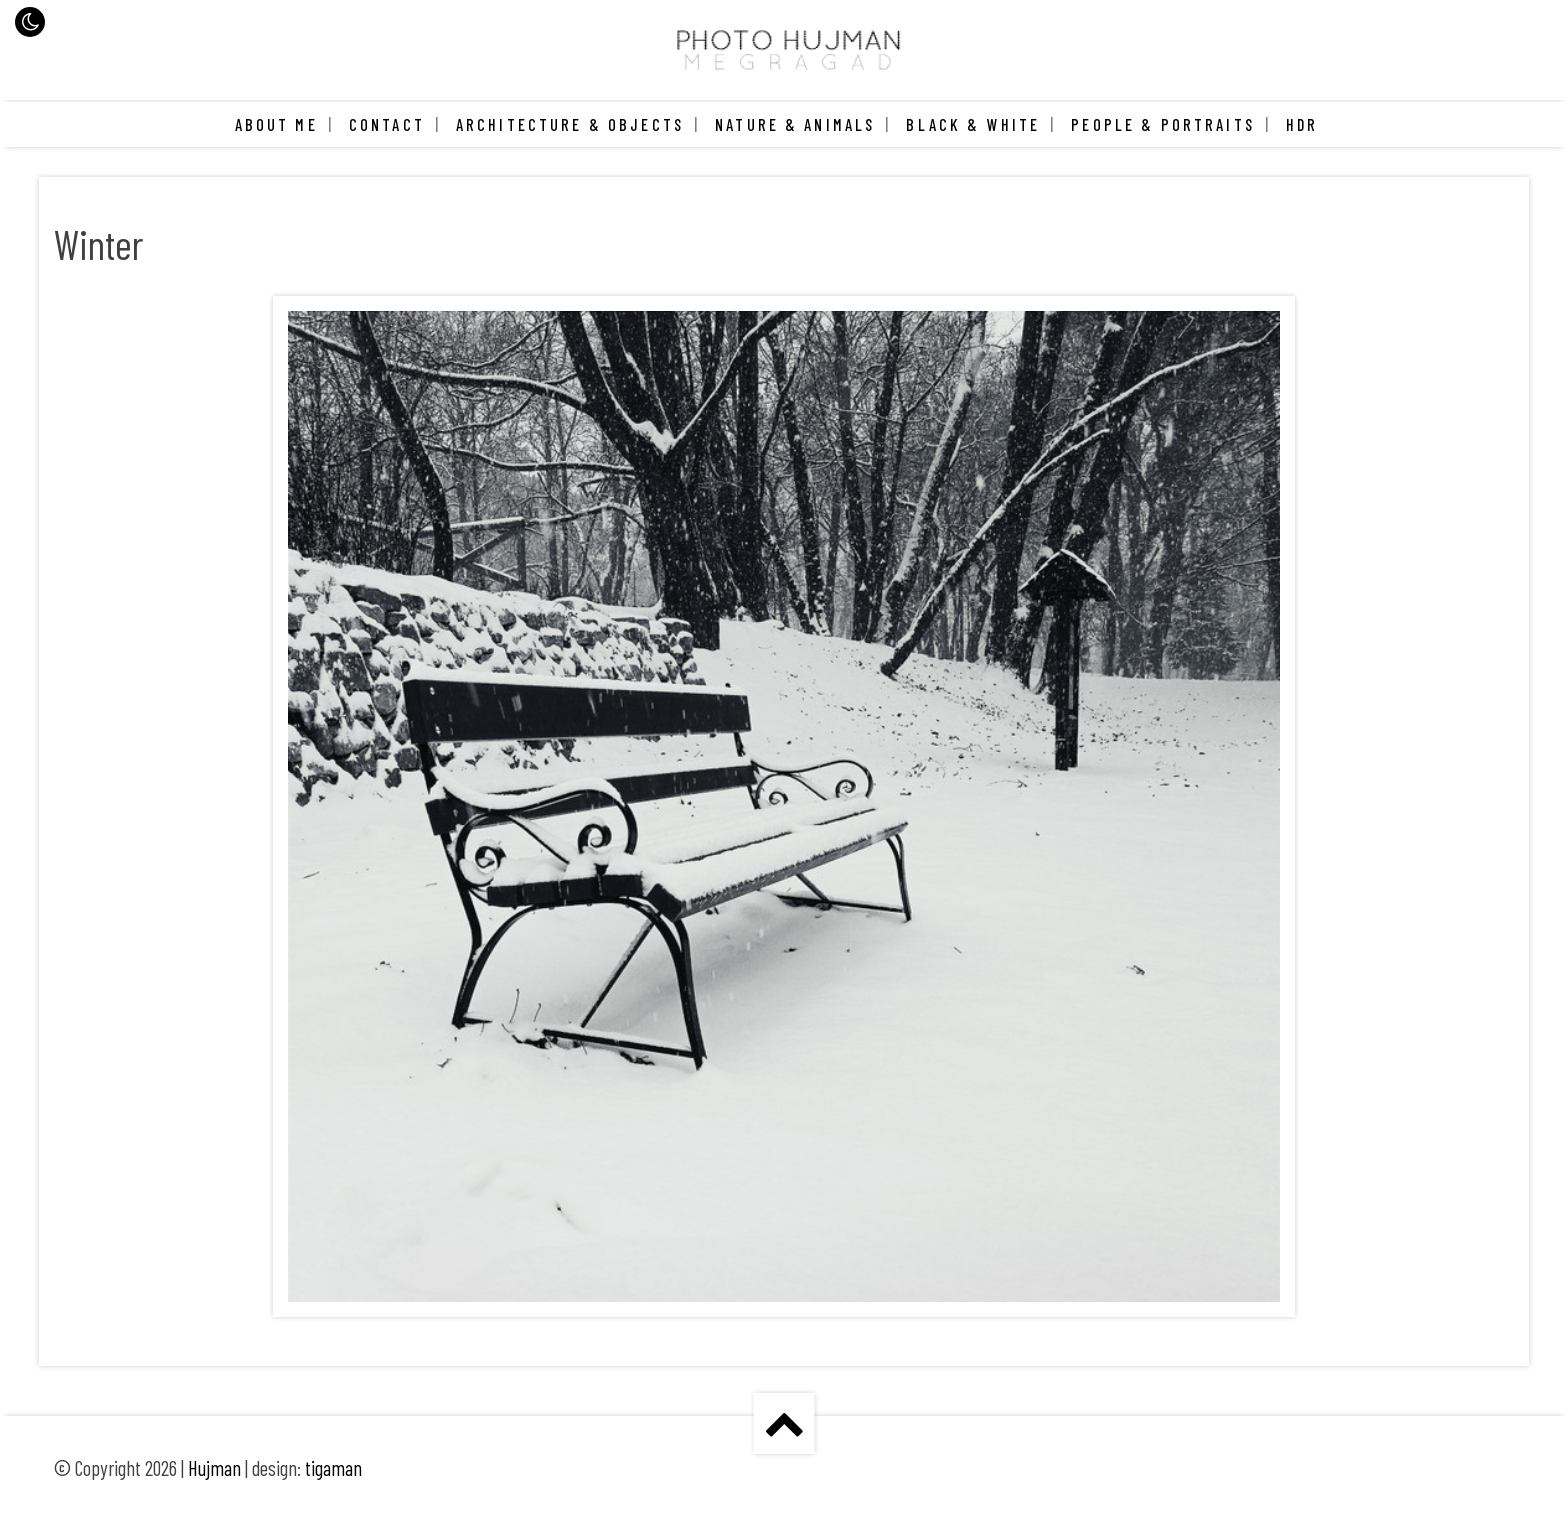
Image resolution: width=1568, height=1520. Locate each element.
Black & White (973, 124)
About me (276, 124)
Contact (387, 124)
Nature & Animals (795, 124)
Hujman (214, 1468)
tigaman (333, 1468)
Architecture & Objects (570, 124)
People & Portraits (1162, 124)
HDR (1302, 124)
